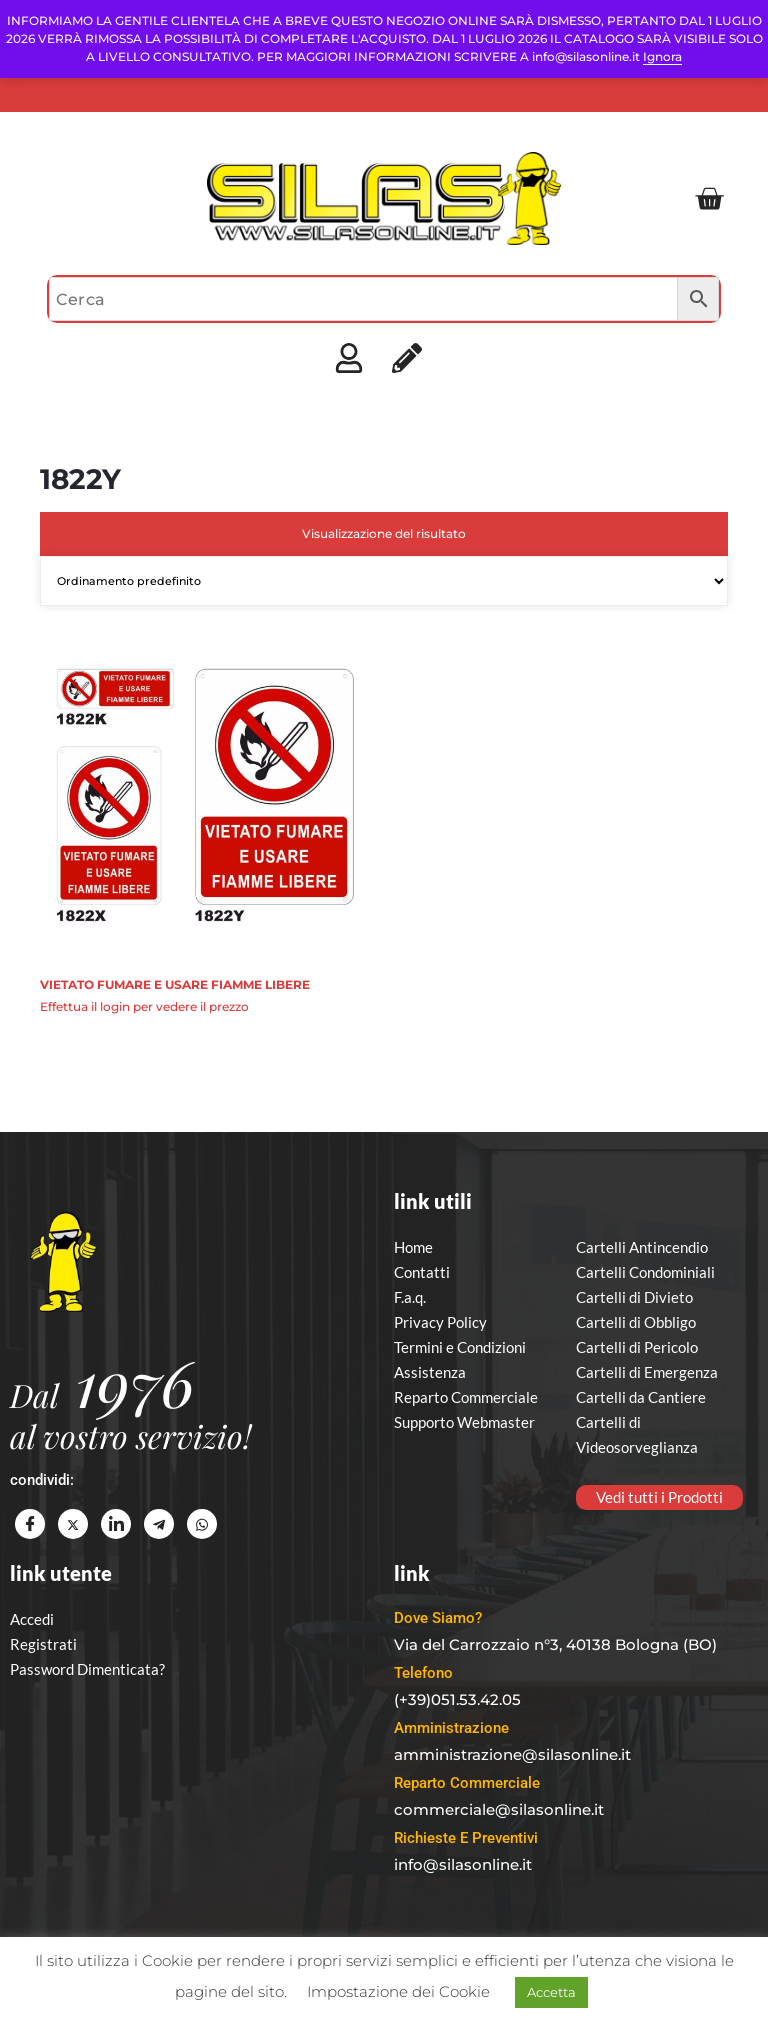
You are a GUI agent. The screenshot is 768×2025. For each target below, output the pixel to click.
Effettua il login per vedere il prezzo (144, 1006)
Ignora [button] (662, 56)
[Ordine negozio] (384, 581)
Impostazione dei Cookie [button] (398, 1991)
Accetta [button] (551, 1992)
